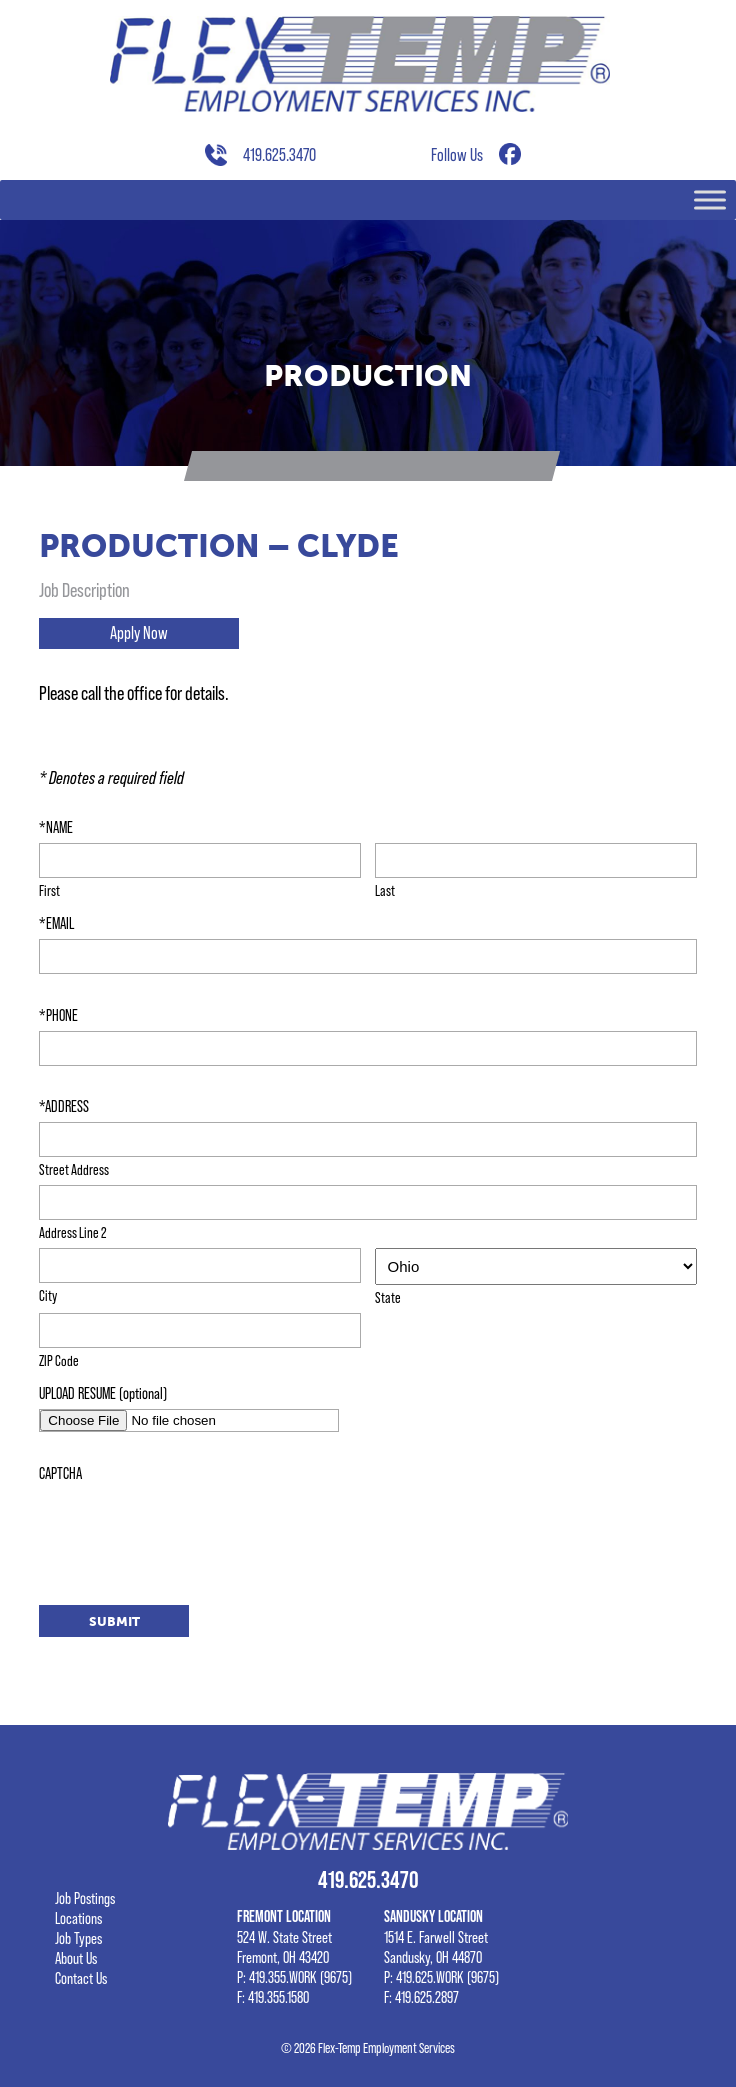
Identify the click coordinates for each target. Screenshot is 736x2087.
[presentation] (191, 1528)
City (48, 1295)
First (49, 890)
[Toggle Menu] (710, 200)
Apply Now (139, 633)
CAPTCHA (60, 1473)
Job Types (78, 1938)
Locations (78, 1918)
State (388, 1297)
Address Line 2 (73, 1232)
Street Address (74, 1169)
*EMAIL (56, 923)
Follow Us (457, 155)
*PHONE (58, 1015)
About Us (76, 1958)
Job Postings (85, 1898)
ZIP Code (59, 1360)
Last (385, 890)
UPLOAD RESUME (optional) (103, 1393)
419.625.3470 (279, 155)
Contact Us (81, 1978)
